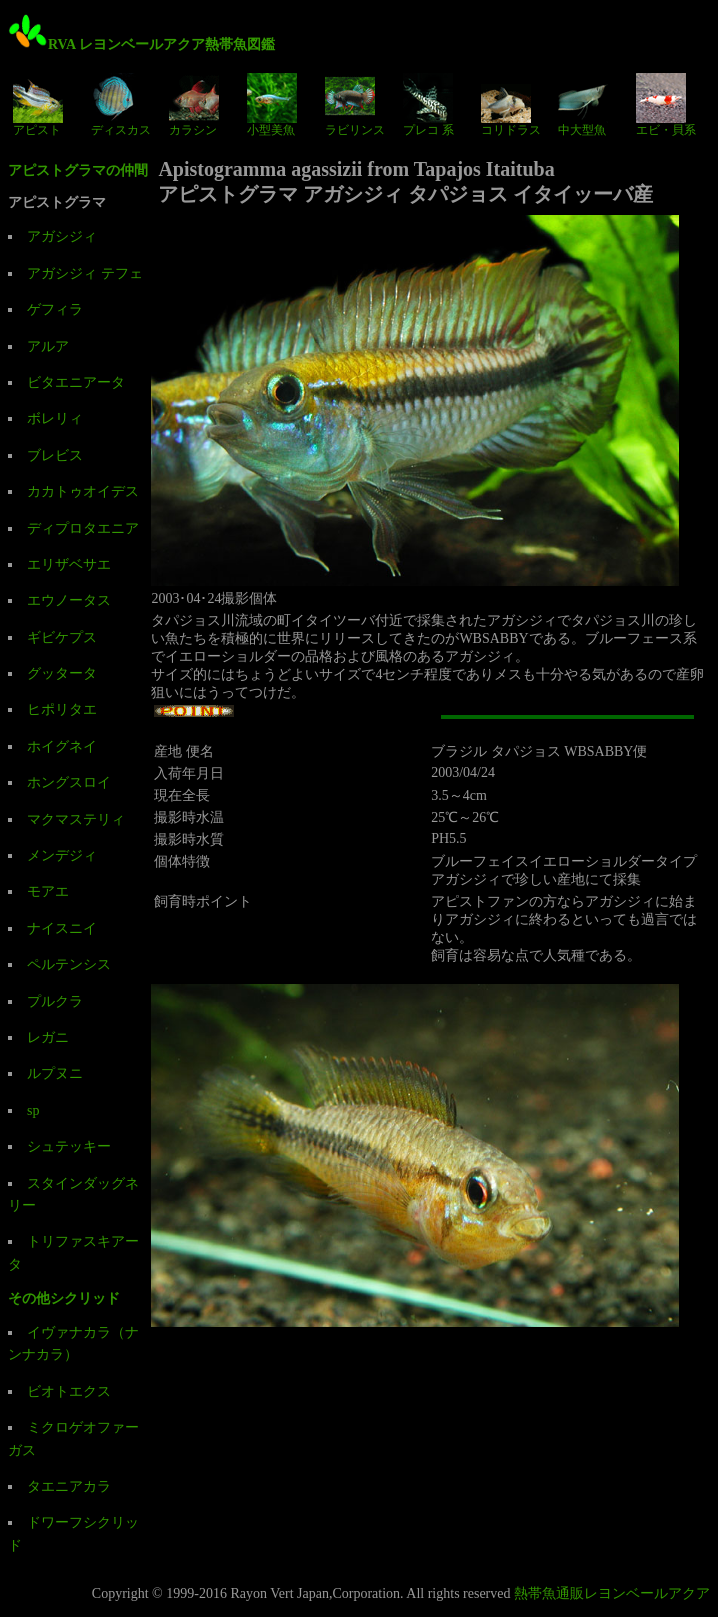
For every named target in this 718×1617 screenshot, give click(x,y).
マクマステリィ (76, 819)
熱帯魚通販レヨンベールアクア (612, 1593)
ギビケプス (62, 637)
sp (33, 1110)
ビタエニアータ (76, 382)
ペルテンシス (69, 964)
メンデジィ (62, 855)
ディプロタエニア (83, 528)
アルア (48, 346)
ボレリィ (55, 418)
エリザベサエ (69, 564)
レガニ (48, 1037)
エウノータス (69, 600)
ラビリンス (355, 105)
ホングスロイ (69, 782)
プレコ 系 (428, 105)
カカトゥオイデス (83, 491)
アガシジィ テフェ (85, 273)
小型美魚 (272, 105)
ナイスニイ (62, 928)
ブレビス (55, 455)
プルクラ (55, 1001)
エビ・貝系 (666, 105)
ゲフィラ (55, 309)
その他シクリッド (64, 1298)
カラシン (194, 105)
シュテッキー (69, 1146)
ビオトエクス (69, 1391)
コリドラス (511, 105)
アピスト (38, 105)
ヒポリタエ (62, 709)
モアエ (48, 891)
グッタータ (62, 673)
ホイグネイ (62, 746)
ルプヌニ (55, 1073)
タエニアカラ (69, 1486)
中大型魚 (583, 105)
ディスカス (121, 105)
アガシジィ (62, 236)
